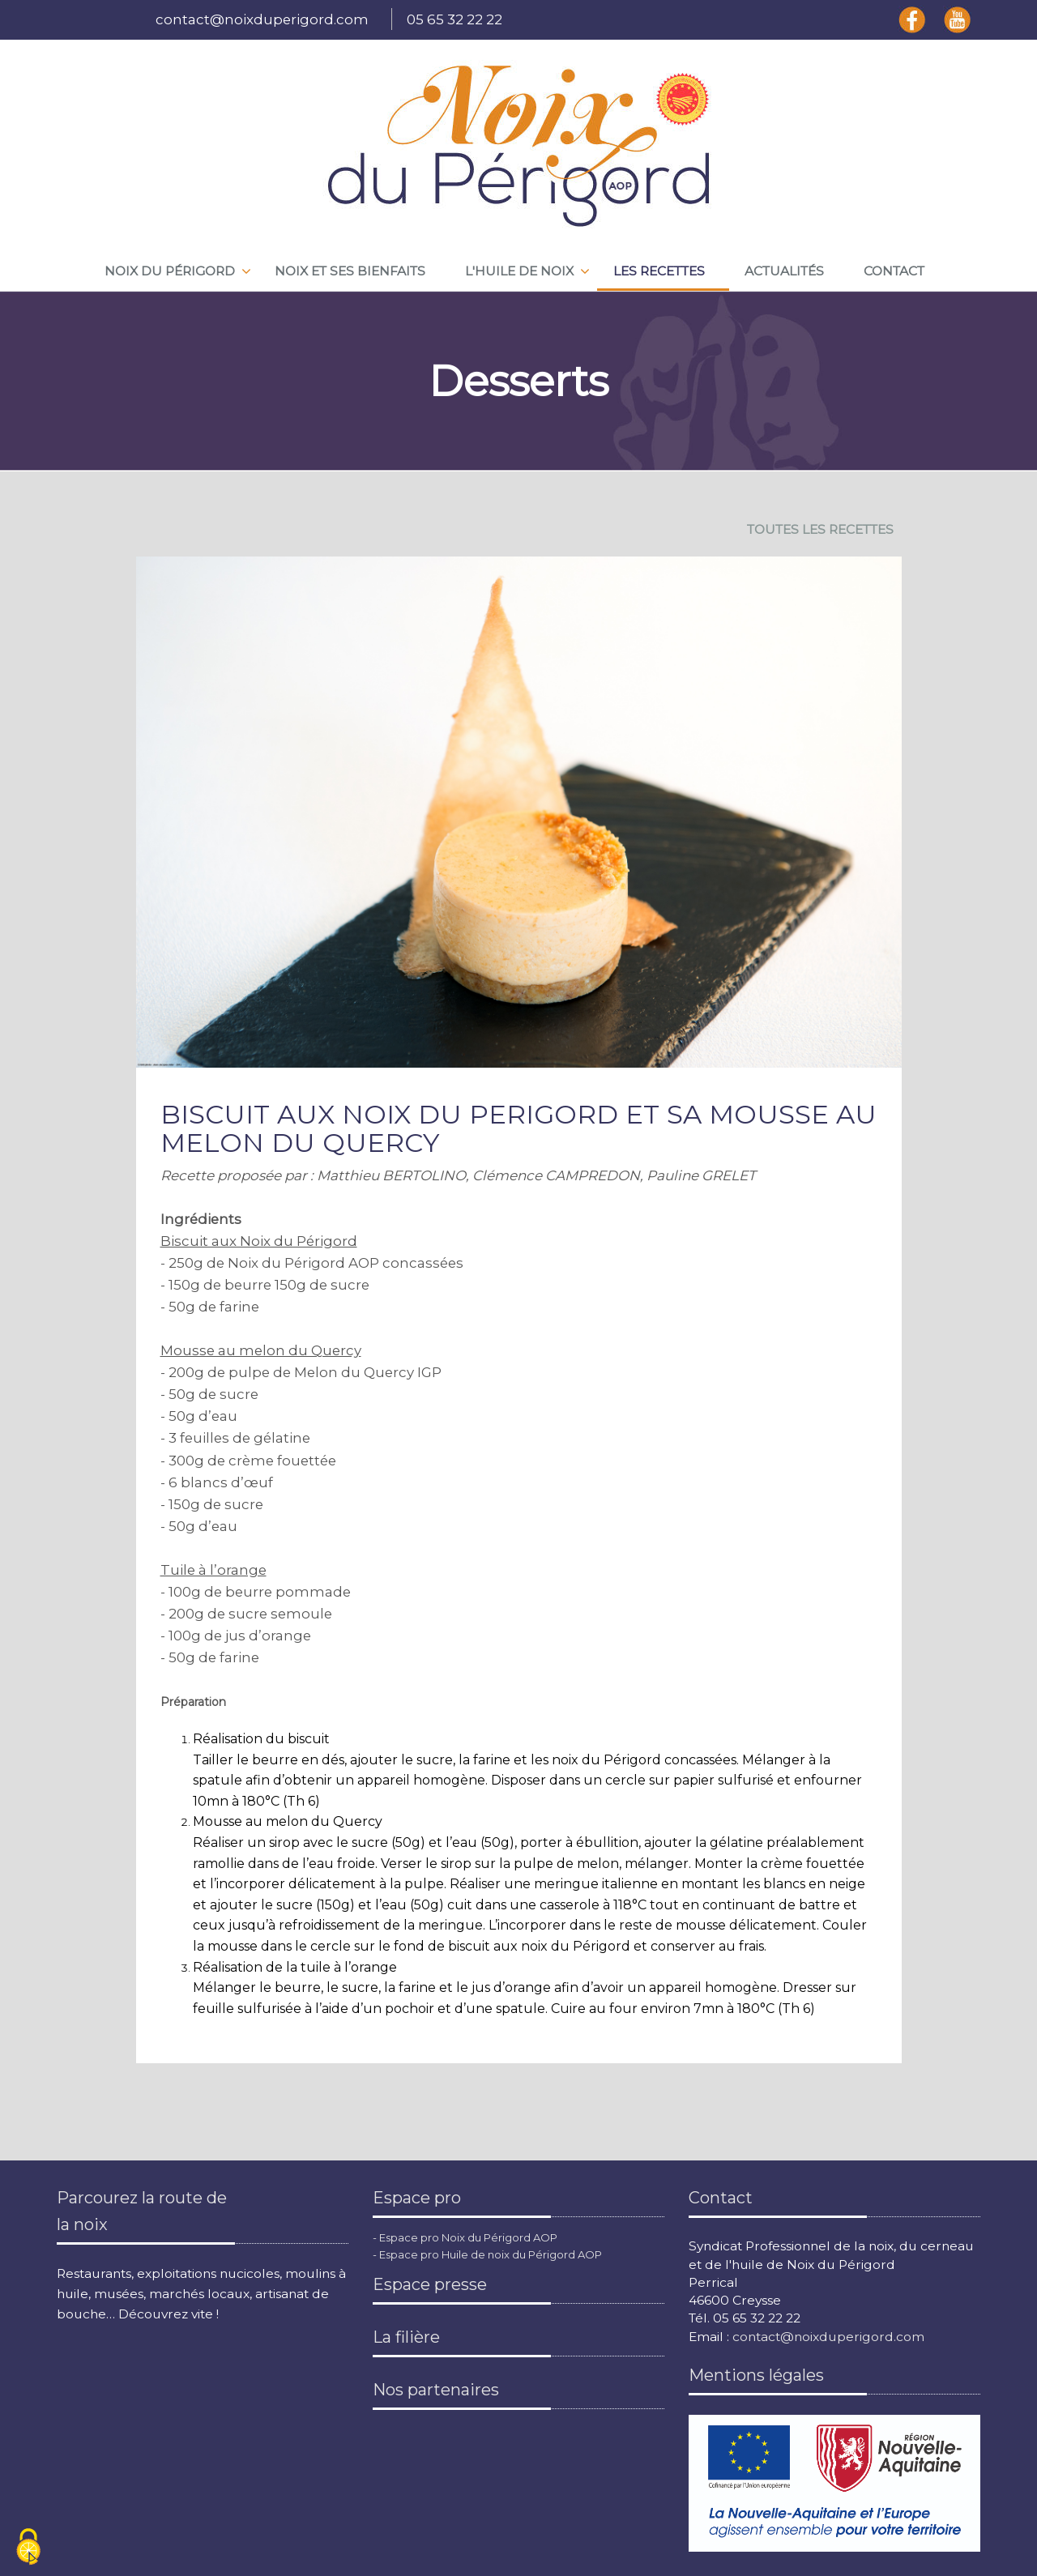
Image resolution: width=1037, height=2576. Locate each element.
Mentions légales (756, 2375)
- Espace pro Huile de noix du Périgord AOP (487, 2254)
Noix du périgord (170, 271)
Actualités (784, 271)
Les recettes (659, 271)
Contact (894, 271)
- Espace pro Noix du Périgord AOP (465, 2237)
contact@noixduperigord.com (262, 19)
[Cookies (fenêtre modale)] (28, 2548)
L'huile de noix (519, 271)
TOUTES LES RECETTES (820, 529)
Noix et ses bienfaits (350, 271)
